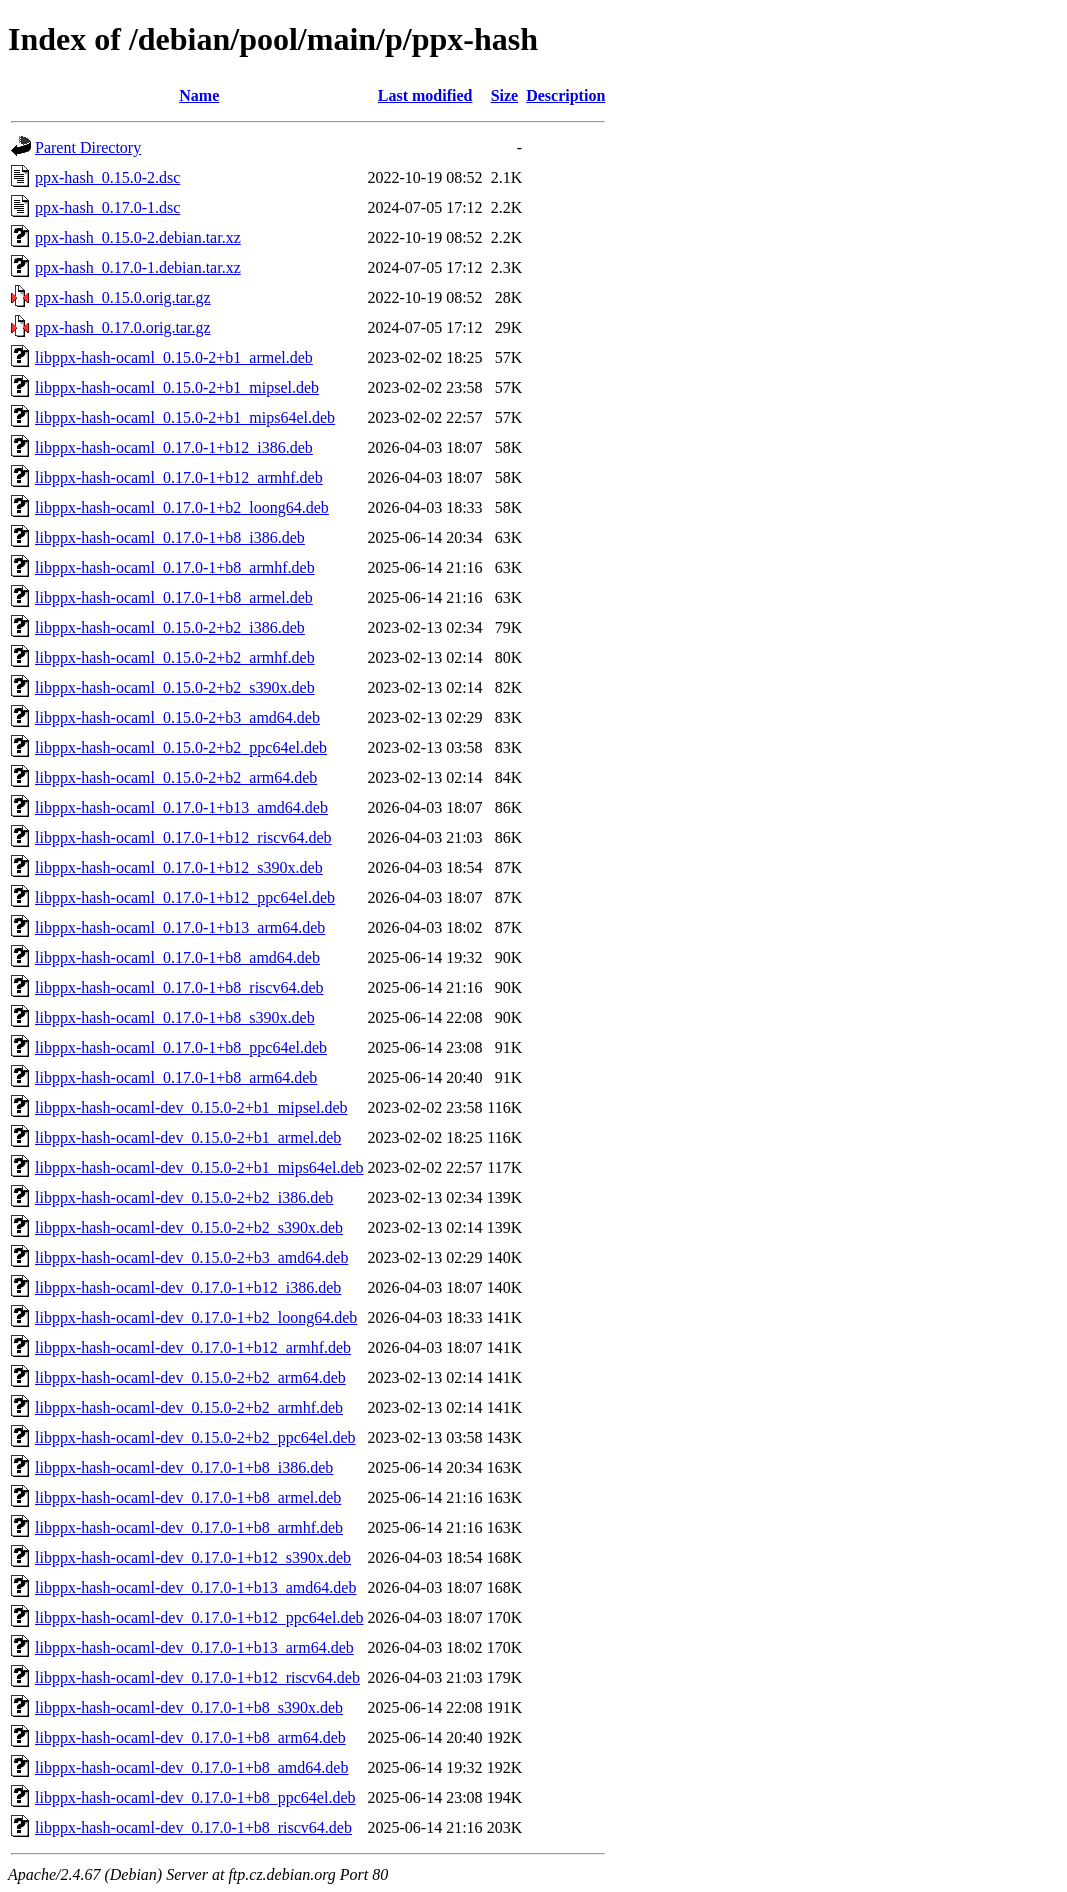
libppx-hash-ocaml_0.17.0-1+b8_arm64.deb (176, 1077)
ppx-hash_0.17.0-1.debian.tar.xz (138, 267)
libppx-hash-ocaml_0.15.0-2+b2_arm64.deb (176, 777)
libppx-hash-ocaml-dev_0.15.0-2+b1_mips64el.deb (199, 1167)
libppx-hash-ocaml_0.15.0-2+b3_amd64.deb (177, 717)
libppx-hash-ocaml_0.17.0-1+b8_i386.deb (170, 537)
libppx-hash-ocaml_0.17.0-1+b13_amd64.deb (181, 807)
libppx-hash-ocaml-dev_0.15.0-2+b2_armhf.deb (189, 1407)
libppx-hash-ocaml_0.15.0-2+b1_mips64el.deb (185, 417)
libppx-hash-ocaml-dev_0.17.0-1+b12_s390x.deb (193, 1557)
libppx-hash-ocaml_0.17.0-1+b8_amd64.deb (177, 957)
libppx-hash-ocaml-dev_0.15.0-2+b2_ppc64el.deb (195, 1437)
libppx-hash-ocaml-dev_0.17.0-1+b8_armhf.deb (189, 1527)
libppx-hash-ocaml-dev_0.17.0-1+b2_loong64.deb (196, 1317)
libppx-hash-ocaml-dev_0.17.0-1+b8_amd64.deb (191, 1767)
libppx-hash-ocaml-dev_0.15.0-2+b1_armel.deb (188, 1137)
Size (505, 95)
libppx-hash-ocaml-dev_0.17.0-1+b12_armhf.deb (193, 1347)
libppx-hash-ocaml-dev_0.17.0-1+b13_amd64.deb (195, 1587)
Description (565, 95)
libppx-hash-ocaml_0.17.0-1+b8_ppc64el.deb (181, 1047)
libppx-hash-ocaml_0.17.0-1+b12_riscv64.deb (183, 837)
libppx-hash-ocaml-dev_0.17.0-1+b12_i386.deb (188, 1287)
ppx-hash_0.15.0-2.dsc (107, 177)
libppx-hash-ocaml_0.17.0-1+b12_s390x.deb (179, 867)
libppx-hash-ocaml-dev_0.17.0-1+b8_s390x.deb (189, 1707)
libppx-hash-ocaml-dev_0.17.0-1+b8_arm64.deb (190, 1737)
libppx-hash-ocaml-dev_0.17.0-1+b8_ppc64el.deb (195, 1797)
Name (199, 95)
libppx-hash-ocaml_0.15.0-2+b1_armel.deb (174, 357)
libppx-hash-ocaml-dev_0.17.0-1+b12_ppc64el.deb (199, 1617)
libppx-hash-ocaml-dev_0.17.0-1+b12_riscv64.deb (197, 1677)
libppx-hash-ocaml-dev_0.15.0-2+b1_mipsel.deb (191, 1107)
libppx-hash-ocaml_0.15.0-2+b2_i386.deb (170, 627)
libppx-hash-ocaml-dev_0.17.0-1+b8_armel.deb (188, 1497)
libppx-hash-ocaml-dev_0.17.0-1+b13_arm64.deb (194, 1647)
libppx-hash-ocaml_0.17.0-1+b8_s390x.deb (175, 1017)
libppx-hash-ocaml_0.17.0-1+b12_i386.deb (174, 447)
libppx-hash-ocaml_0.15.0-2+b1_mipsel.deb (177, 387)
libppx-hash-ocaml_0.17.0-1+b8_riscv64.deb (179, 987)
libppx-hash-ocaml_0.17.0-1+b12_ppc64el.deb (185, 897)
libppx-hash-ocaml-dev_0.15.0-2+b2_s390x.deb (189, 1227)
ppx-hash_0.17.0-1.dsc (107, 207)
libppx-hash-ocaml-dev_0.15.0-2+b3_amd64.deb (191, 1257)
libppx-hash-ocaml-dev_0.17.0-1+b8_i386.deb (184, 1467)
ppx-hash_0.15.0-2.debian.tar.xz (138, 237)
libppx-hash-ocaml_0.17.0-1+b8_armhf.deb (175, 567)
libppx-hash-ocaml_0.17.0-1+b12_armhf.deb (179, 477)
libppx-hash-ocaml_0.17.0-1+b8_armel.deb (174, 597)
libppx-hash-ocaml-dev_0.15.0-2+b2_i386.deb (184, 1197)
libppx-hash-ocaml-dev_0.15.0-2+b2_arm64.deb (190, 1377)
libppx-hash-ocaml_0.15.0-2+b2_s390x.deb (175, 687)
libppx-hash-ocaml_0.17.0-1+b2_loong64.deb (182, 507)
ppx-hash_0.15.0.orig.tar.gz (123, 297)
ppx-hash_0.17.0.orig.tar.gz (123, 327)
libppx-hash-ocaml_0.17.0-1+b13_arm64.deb (180, 927)
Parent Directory (88, 147)
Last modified (425, 95)
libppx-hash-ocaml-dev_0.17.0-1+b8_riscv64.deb (193, 1827)
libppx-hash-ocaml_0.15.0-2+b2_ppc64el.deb (181, 747)
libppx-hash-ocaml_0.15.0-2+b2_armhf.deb (175, 657)
